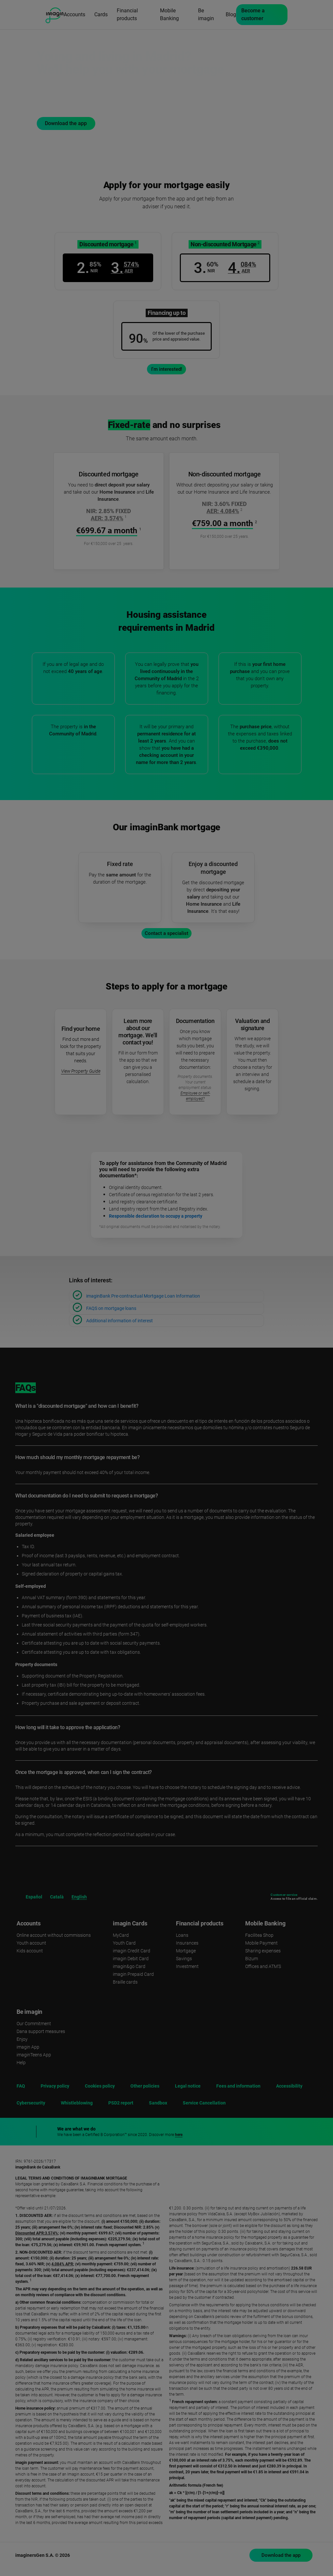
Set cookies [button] (258, 2555)
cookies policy (207, 2499)
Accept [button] (258, 2539)
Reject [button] (258, 2520)
